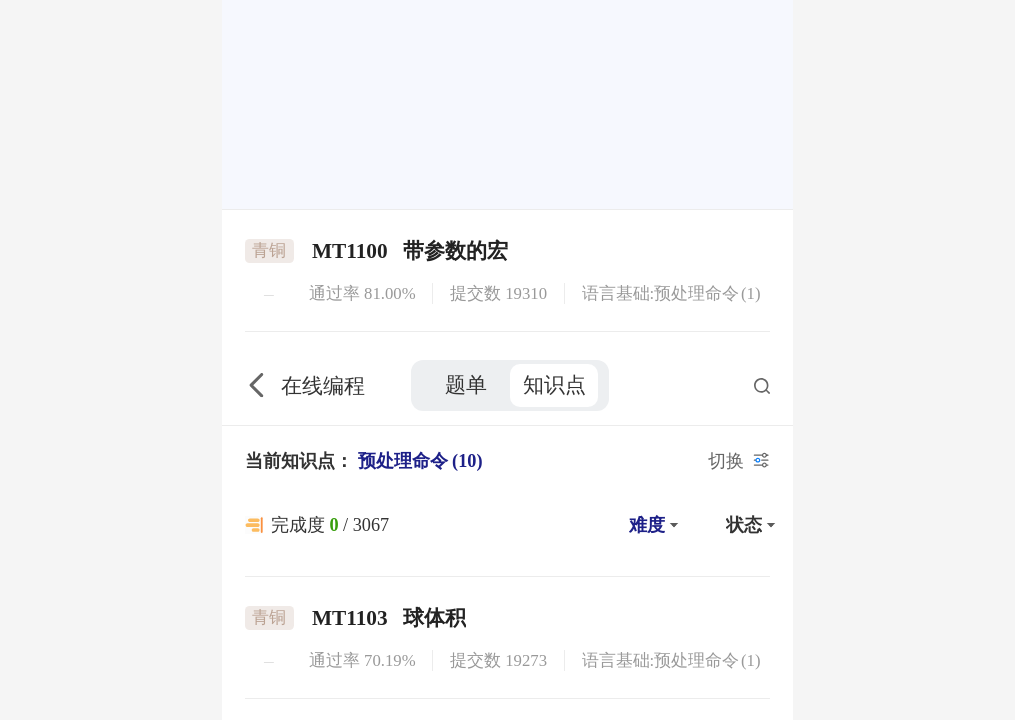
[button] (651, 179)
